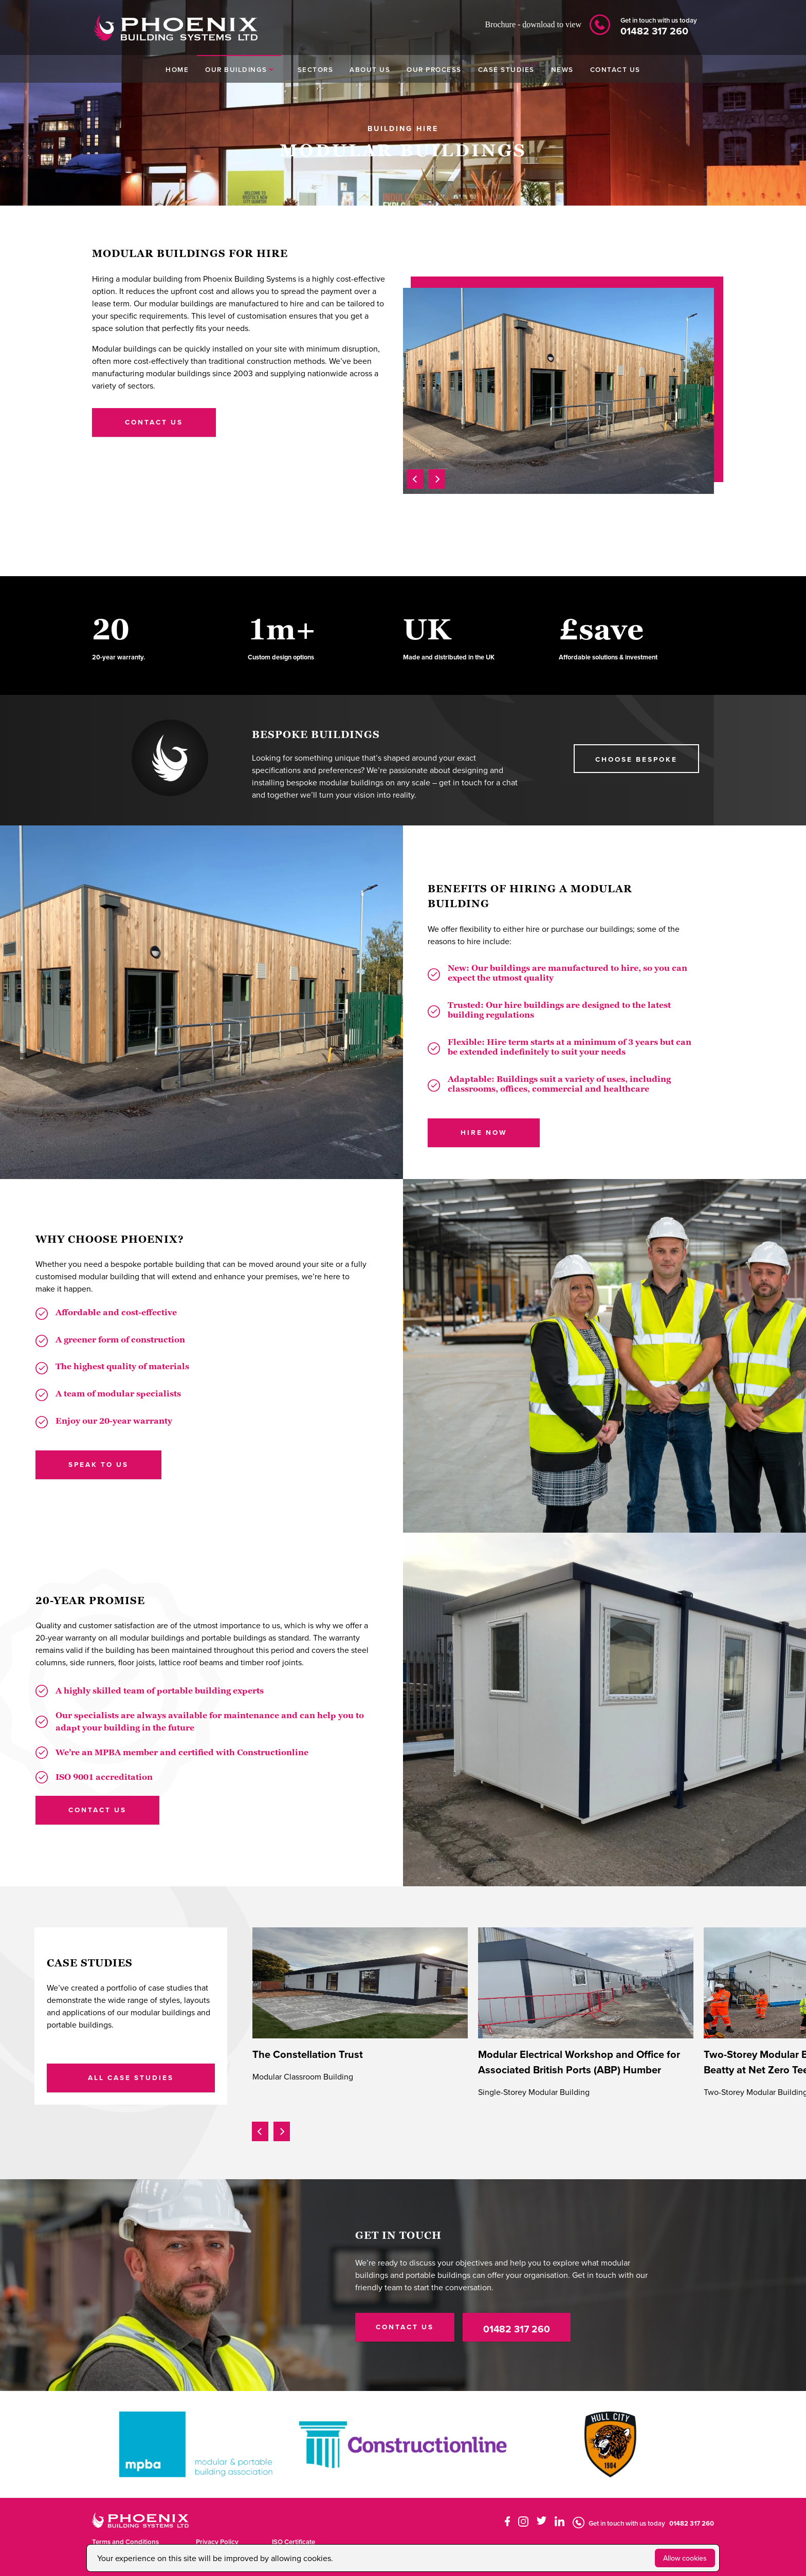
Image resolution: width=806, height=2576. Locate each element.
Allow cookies (685, 2558)
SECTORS (316, 69)
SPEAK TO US (98, 1464)
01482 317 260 (516, 2329)
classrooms (472, 1089)
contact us (154, 422)
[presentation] (415, 477)
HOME (177, 69)
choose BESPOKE (636, 759)
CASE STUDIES (506, 69)
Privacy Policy (217, 2542)
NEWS (562, 69)
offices (513, 1089)
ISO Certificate (293, 2542)
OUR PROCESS (434, 69)
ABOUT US (370, 69)
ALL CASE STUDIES (131, 2077)
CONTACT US (615, 69)
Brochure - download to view (533, 24)
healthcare (626, 1089)
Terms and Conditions (125, 2542)
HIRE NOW (484, 1132)
